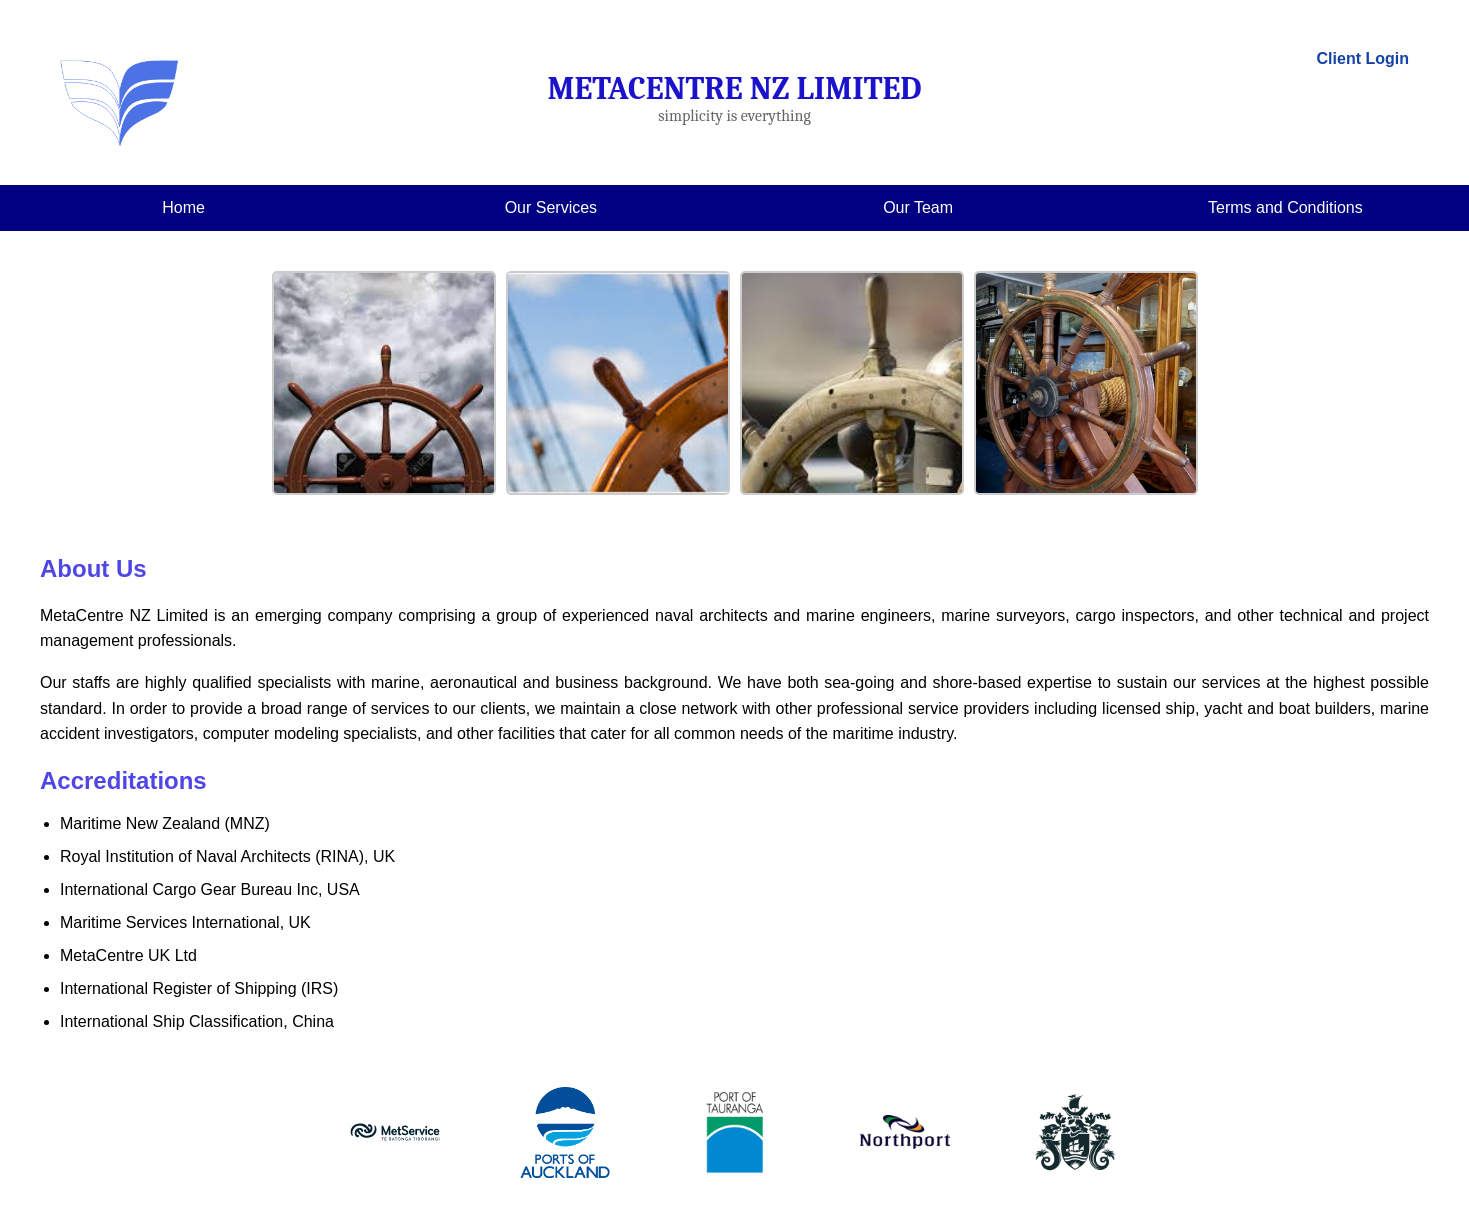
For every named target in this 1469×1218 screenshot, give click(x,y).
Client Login (1363, 58)
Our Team (918, 207)
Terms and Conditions (1285, 207)
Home (183, 207)
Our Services (551, 207)
